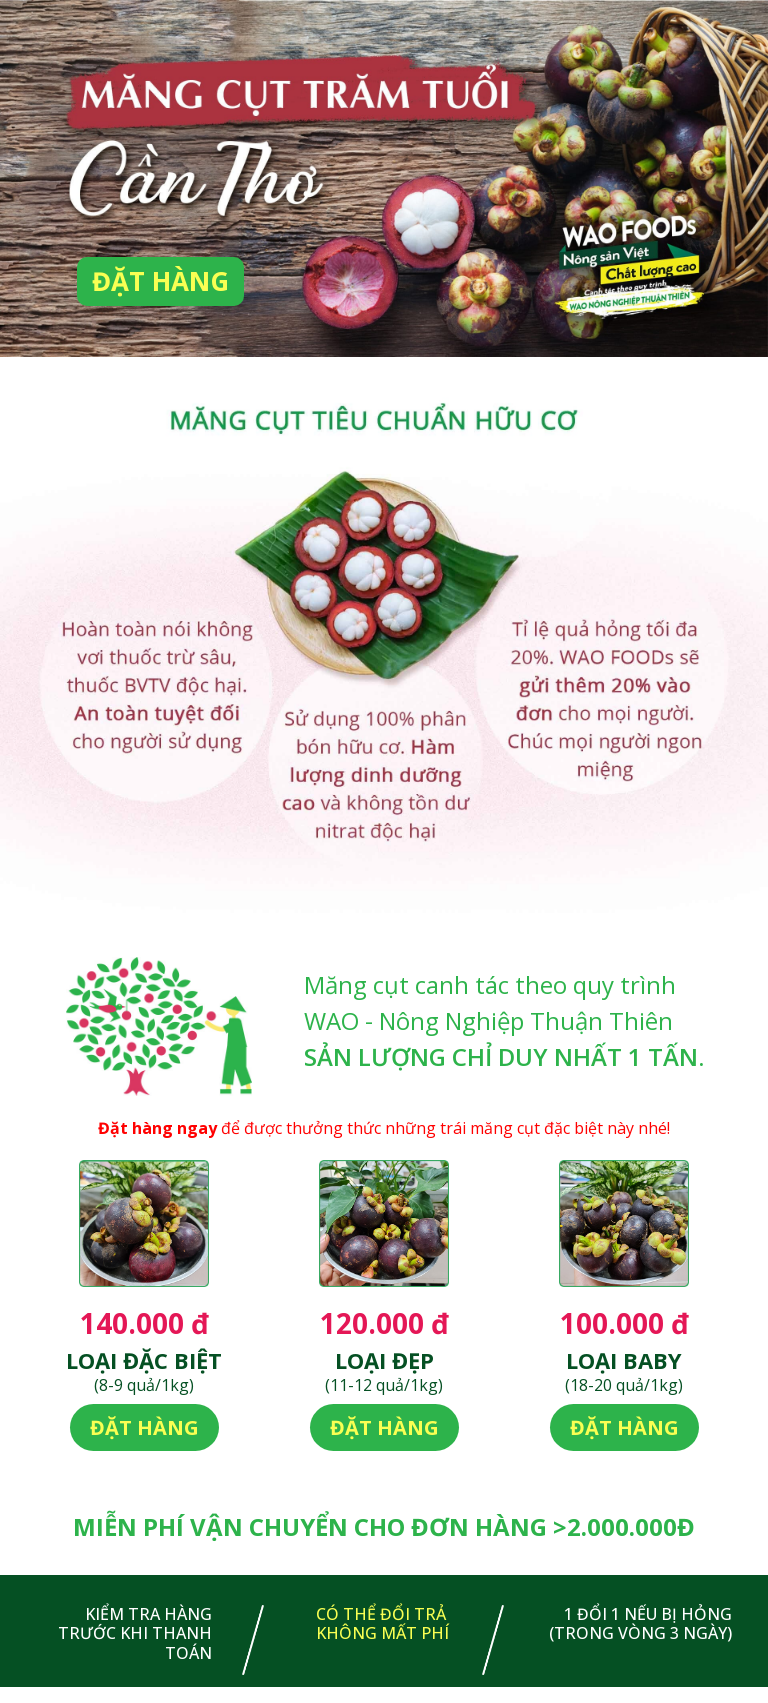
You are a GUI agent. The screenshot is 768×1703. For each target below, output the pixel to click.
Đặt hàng (160, 281)
